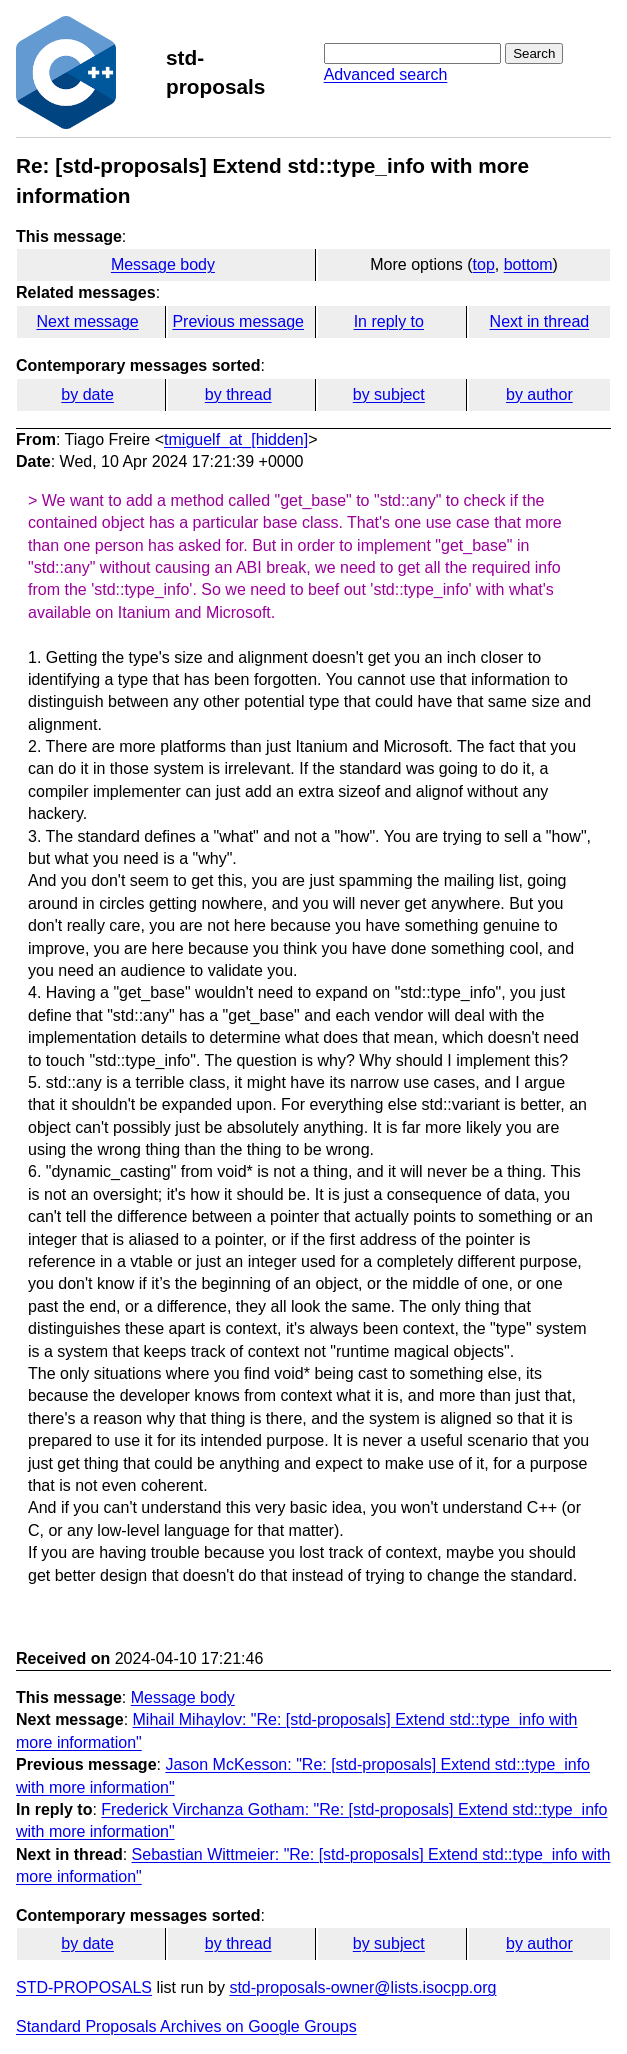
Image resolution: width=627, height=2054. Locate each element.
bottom (528, 264)
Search (534, 53)
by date (87, 394)
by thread (238, 394)
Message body (163, 264)
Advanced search (386, 74)
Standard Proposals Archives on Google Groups (186, 2026)
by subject (389, 394)
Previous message (238, 321)
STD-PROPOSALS (84, 1987)
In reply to (389, 321)
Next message (87, 321)
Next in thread (540, 321)
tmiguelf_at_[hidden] (236, 439)
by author (539, 394)
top (484, 264)
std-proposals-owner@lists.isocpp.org (362, 1987)
